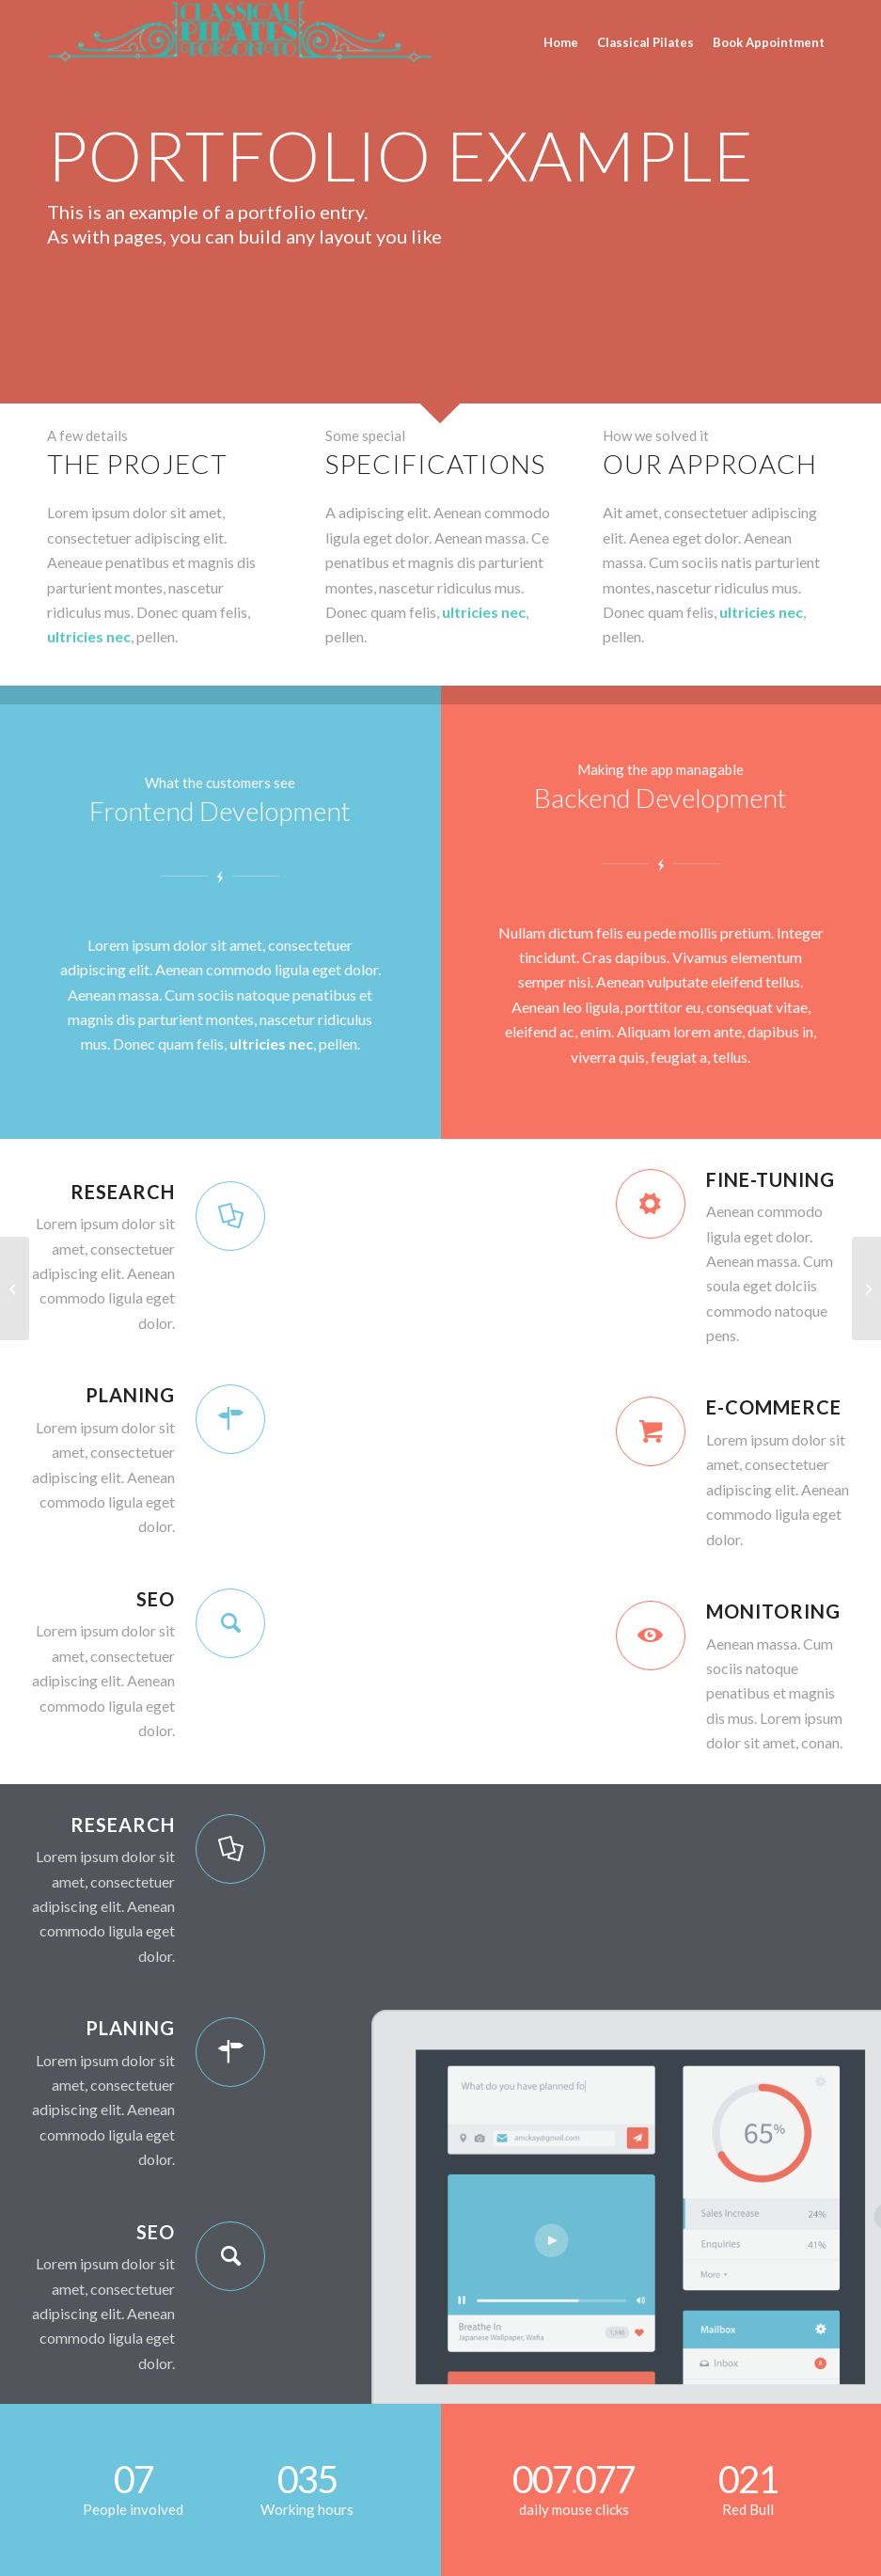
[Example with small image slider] (866, 1288)
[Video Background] (14, 1288)
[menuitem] (561, 35)
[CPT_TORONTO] (240, 42)
